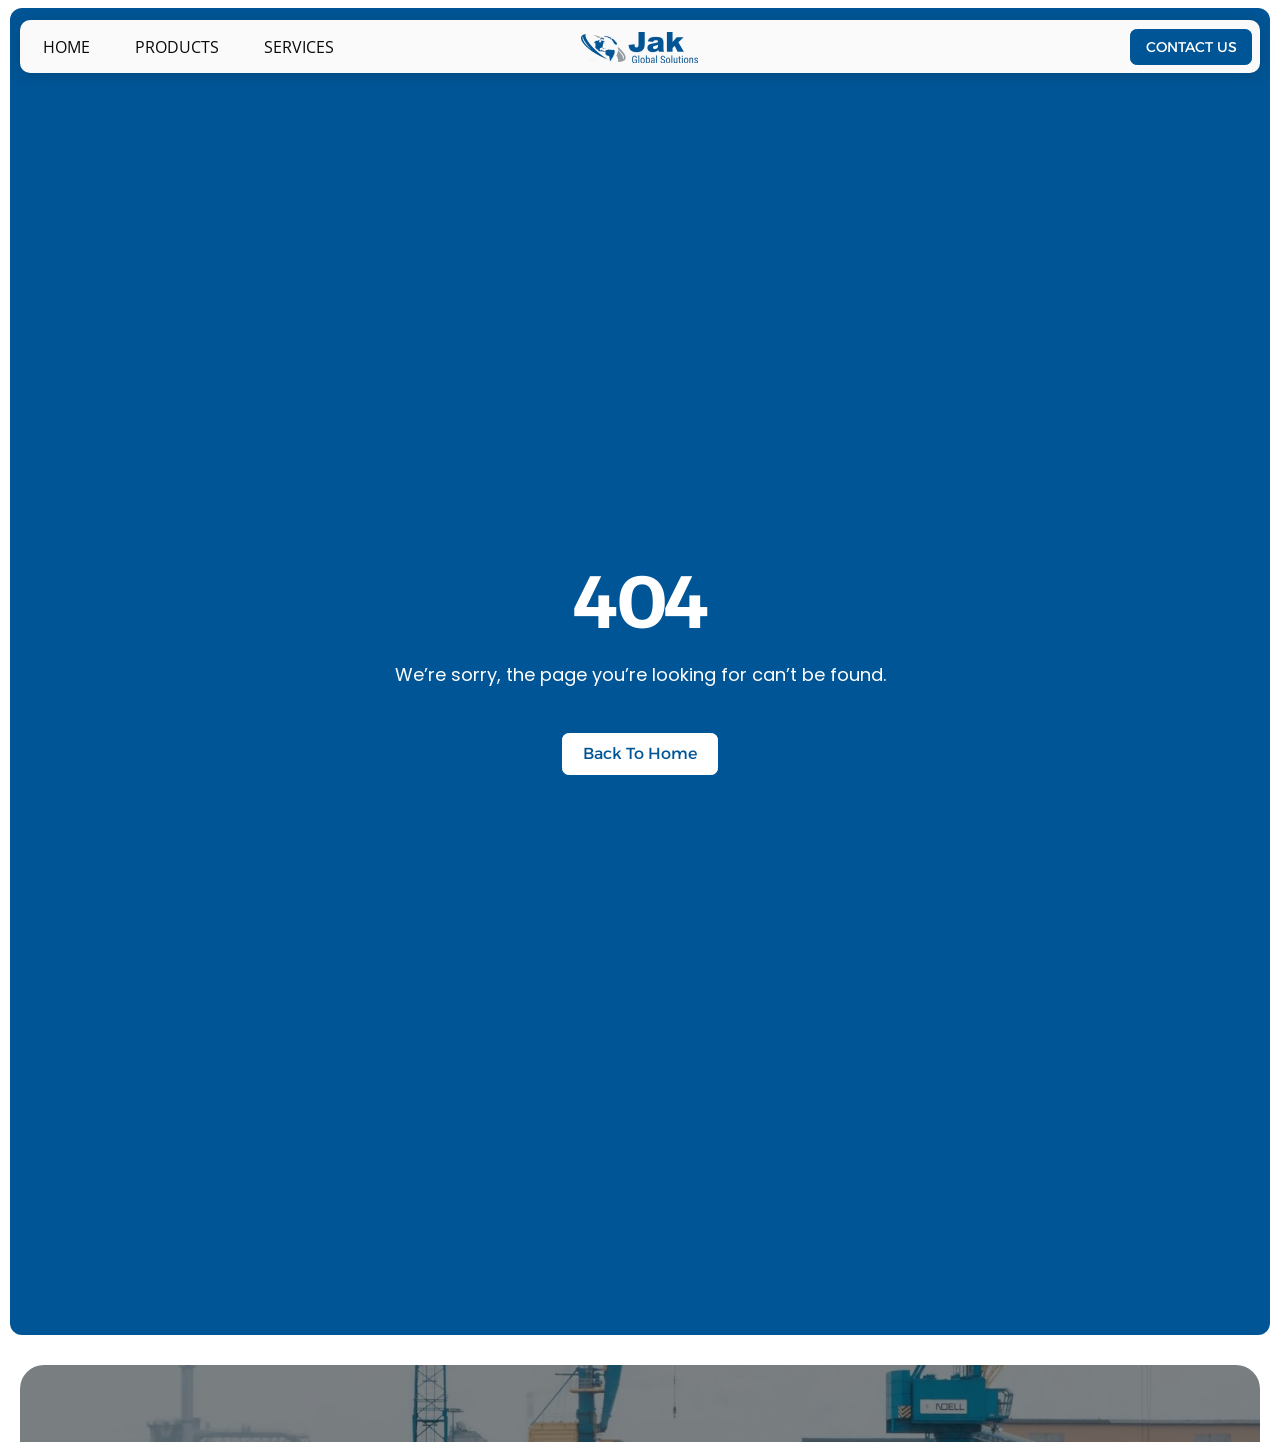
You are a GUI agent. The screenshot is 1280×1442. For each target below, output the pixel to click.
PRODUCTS (177, 47)
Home (66, 47)
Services (299, 47)
